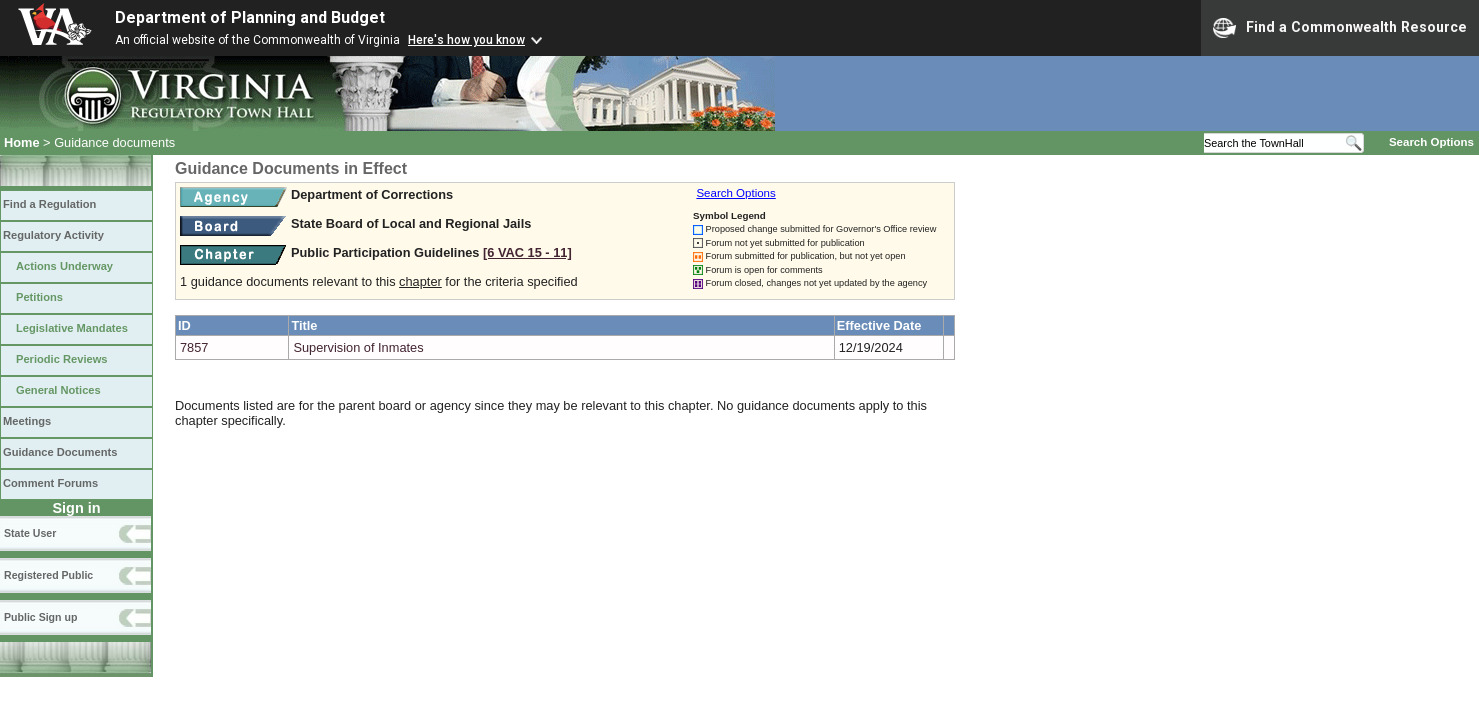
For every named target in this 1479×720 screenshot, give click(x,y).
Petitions (39, 297)
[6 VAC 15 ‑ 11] (527, 252)
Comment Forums (50, 483)
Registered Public (48, 575)
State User (30, 533)
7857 (194, 347)
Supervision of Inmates (358, 347)
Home (22, 142)
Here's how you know (466, 40)
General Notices (58, 390)
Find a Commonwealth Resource (1340, 28)
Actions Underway (64, 266)
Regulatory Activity (53, 235)
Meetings (27, 421)
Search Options (1431, 142)
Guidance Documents (60, 452)
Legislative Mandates (72, 328)
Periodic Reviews (62, 359)
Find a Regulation (49, 204)
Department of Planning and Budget (250, 17)
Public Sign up (40, 617)
